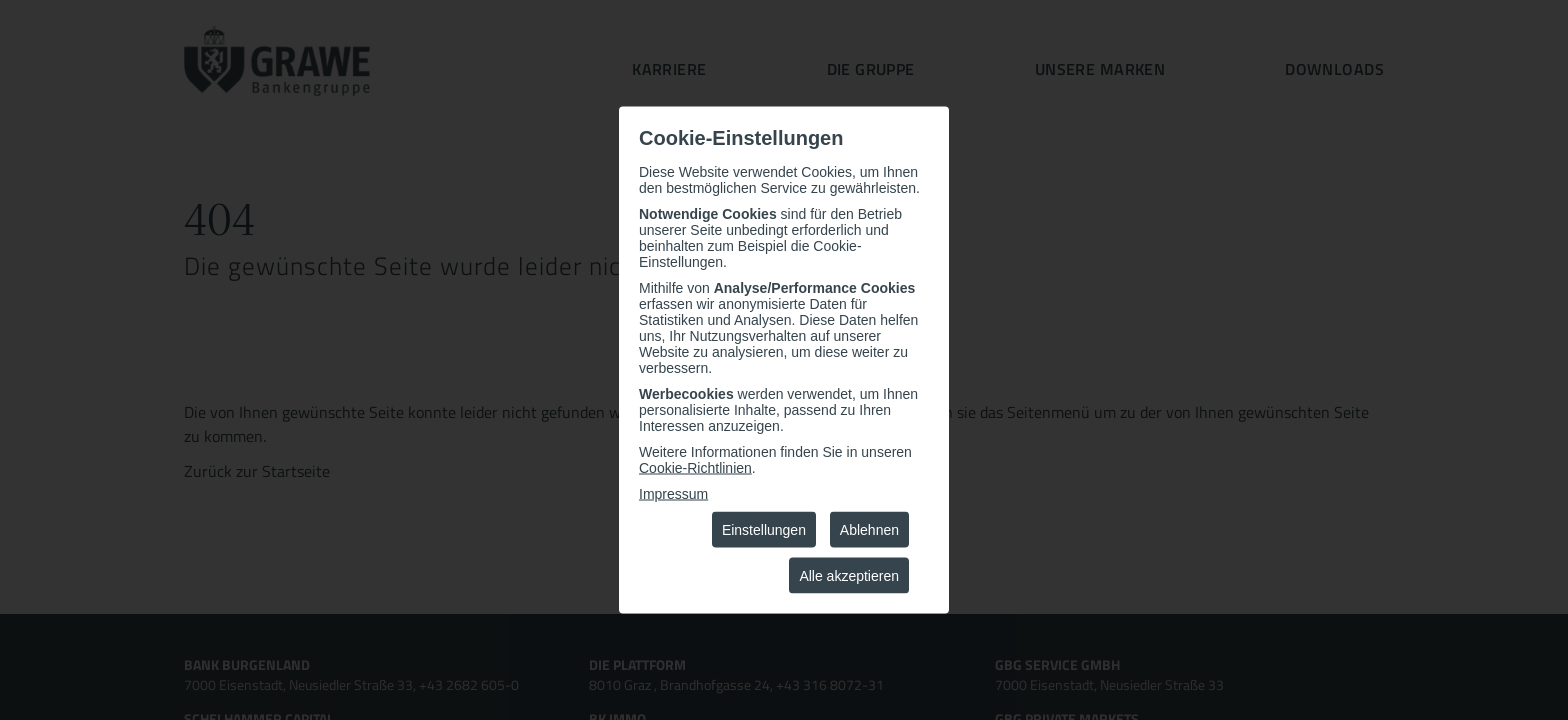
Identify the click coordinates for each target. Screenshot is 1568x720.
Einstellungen (764, 530)
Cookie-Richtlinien (695, 468)
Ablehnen (869, 530)
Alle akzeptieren (849, 576)
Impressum (673, 494)
